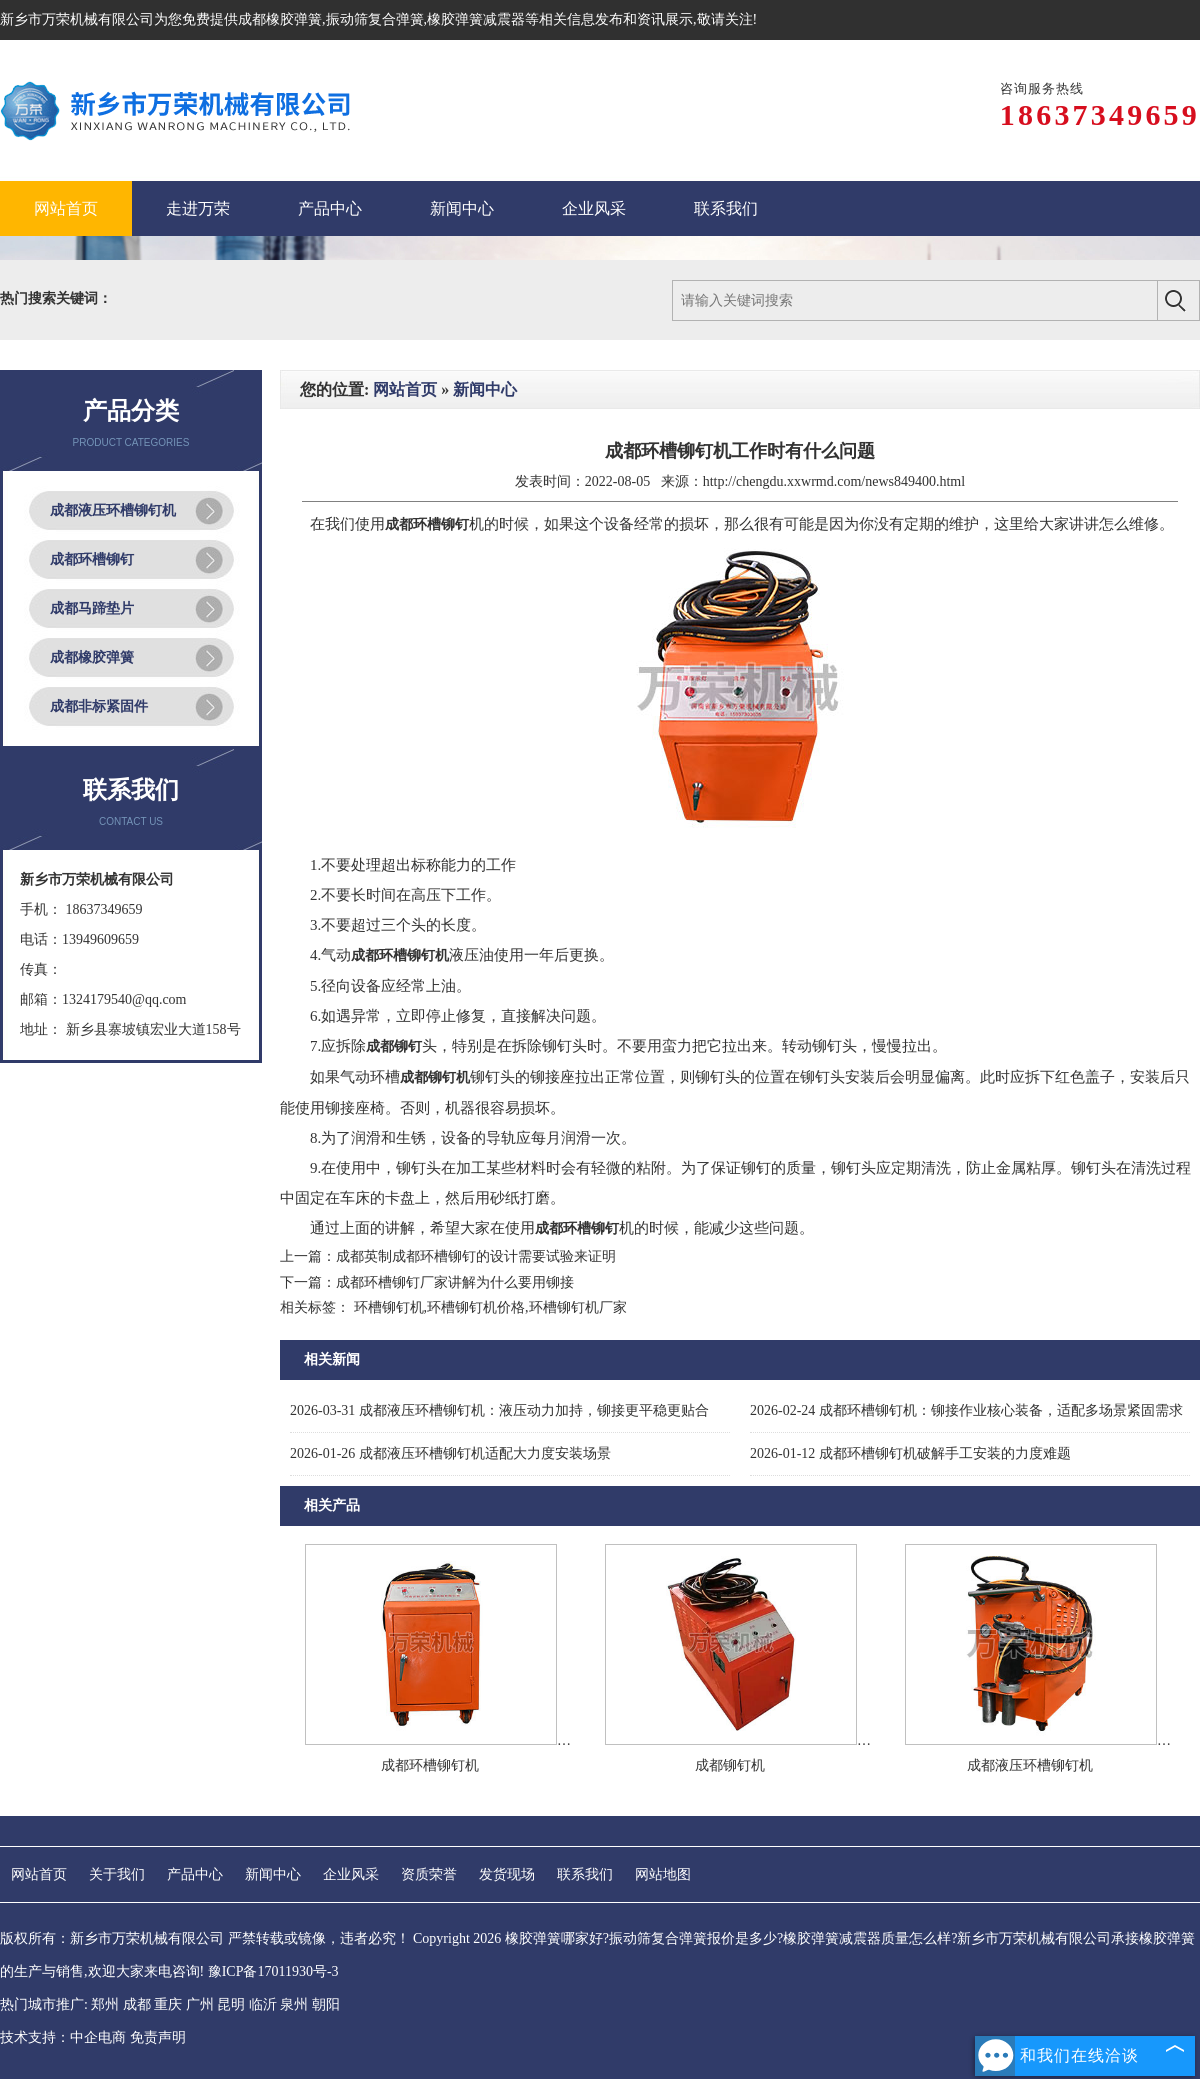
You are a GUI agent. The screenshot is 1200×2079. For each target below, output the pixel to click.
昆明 (231, 2004)
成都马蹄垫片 (92, 608)
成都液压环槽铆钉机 (113, 510)
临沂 (263, 2004)
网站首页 (405, 389)
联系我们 (585, 1874)
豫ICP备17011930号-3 (273, 1971)
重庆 (168, 2004)
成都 (137, 2004)
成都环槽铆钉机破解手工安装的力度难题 (910, 1453)
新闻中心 (485, 389)
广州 (200, 2004)
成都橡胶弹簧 (280, 19)
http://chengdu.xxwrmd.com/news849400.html (834, 481)
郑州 (105, 2004)
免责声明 (158, 2037)
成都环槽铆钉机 (430, 1765)
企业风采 (351, 1874)
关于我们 (117, 1874)
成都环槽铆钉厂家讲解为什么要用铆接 (455, 1282)
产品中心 (195, 1874)
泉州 (294, 2004)
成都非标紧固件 (99, 706)
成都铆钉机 (730, 1765)
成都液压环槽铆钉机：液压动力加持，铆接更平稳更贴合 (499, 1410)
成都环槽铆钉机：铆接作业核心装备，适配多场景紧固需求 (966, 1410)
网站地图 (663, 1874)
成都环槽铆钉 (92, 559)
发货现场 (507, 1874)
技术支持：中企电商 (63, 2037)
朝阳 (326, 2004)
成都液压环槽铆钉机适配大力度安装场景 (450, 1453)
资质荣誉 (429, 1874)
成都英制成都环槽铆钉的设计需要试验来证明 (476, 1256)
